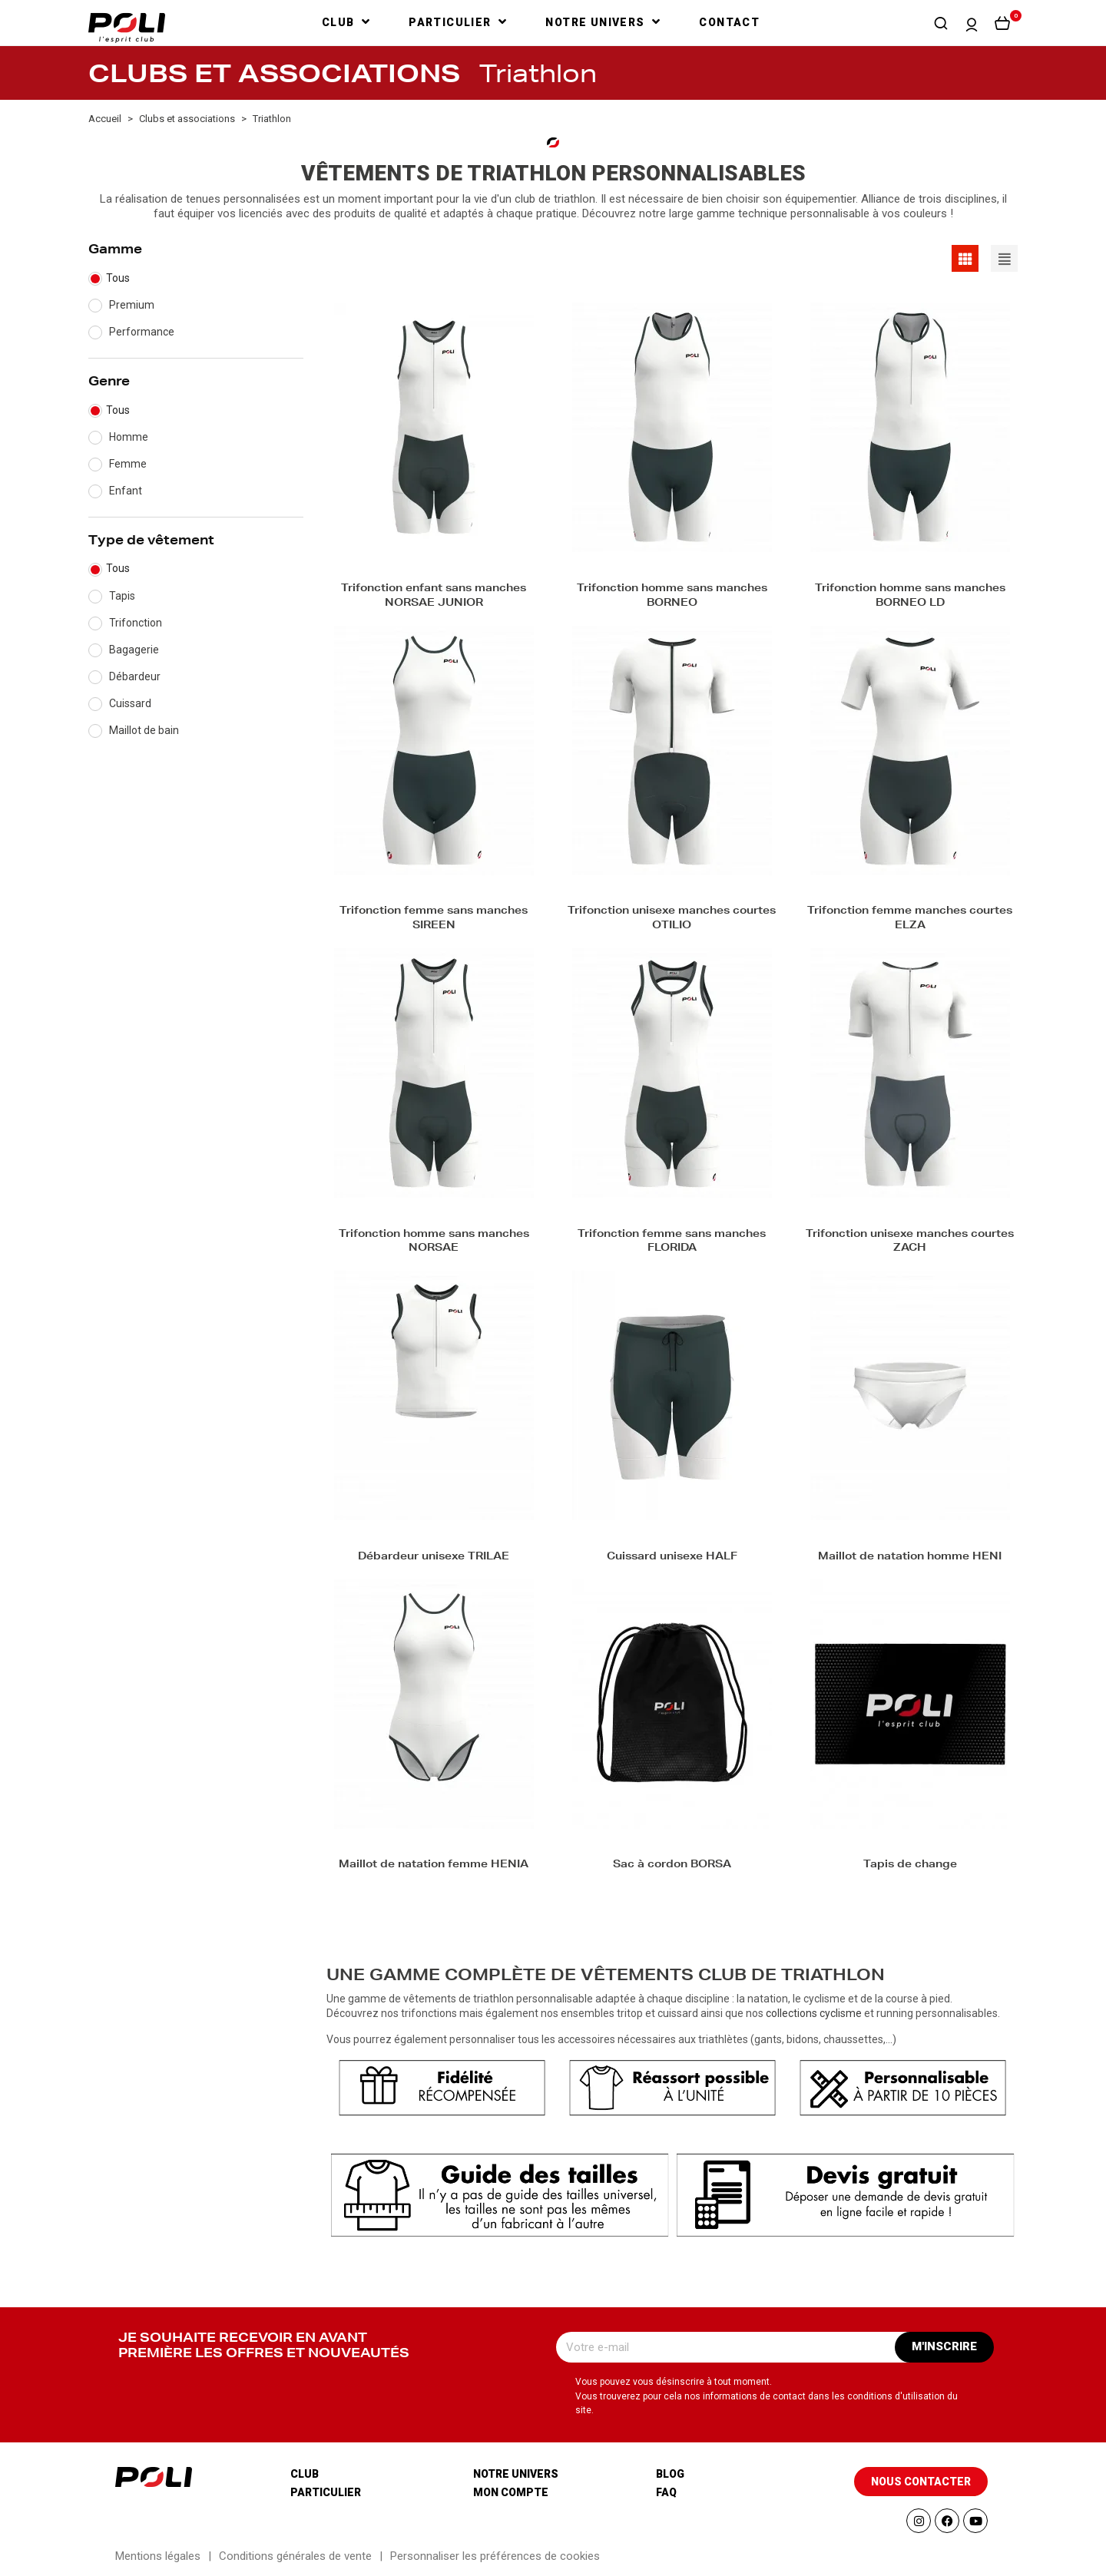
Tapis (122, 596)
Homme (128, 437)
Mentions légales (157, 2556)
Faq (666, 2492)
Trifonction (135, 623)
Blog (670, 2474)
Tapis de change (910, 1865)
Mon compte (510, 2492)
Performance (141, 332)
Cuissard (130, 703)
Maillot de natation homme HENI (910, 1557)
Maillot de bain (144, 730)
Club (304, 2474)
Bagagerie (134, 649)
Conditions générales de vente (295, 2556)
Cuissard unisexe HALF (672, 1557)
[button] (941, 23)
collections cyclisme (814, 2013)
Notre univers (515, 2474)
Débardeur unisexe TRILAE (433, 1557)
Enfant (125, 490)
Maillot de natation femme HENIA (433, 1865)
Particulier (325, 2492)
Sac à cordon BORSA (672, 1865)
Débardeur (135, 676)
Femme (128, 464)
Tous (118, 278)
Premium (131, 305)
